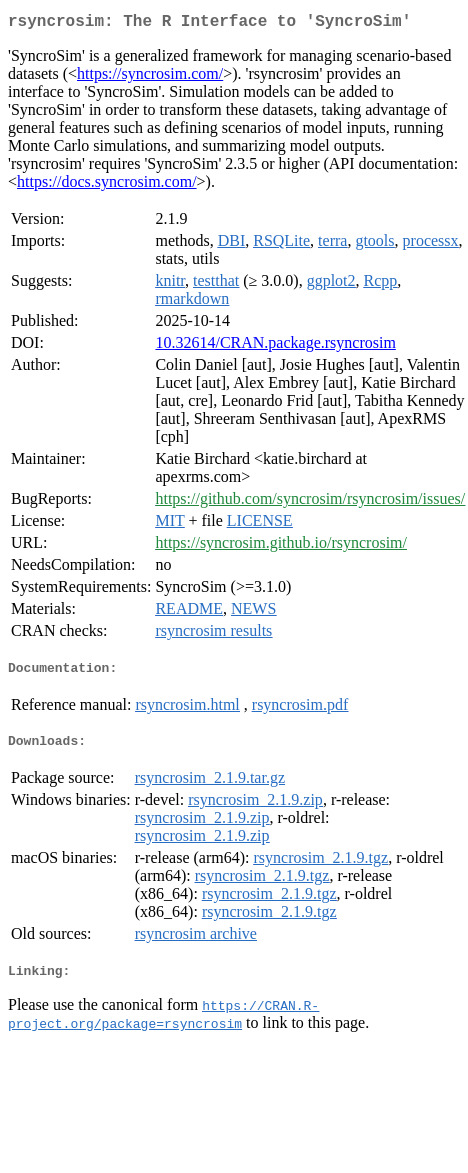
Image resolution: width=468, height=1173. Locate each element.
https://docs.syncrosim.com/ (107, 185)
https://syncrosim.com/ (150, 77)
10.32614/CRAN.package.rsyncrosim (275, 346)
